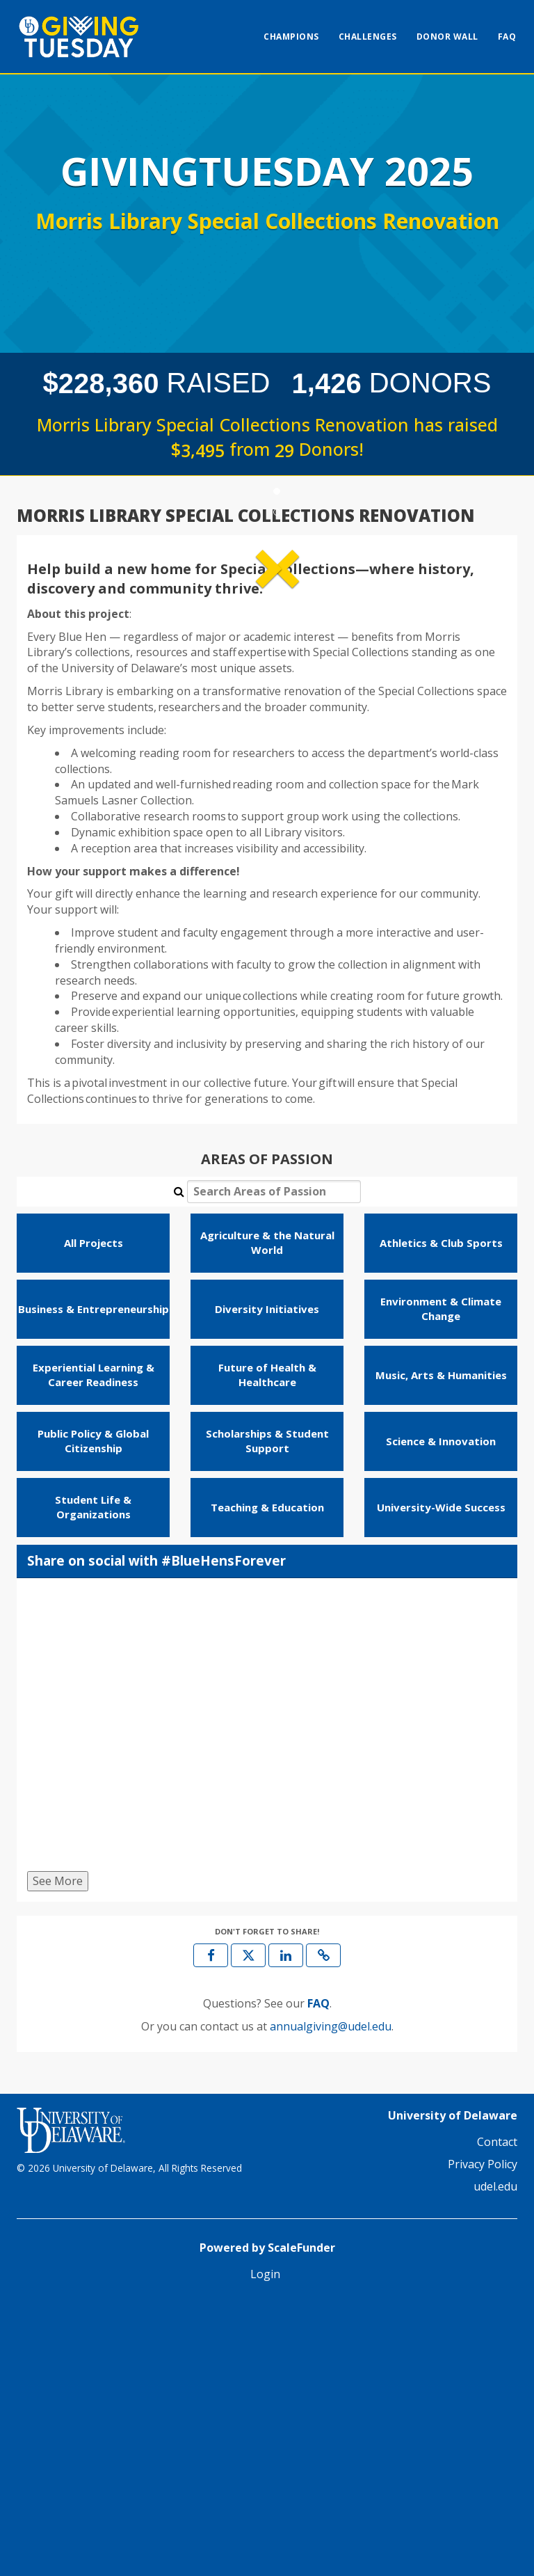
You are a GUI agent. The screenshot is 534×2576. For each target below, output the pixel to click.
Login (265, 2544)
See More (58, 2150)
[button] (63, 680)
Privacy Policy (482, 2434)
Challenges (368, 36)
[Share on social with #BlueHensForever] (267, 1998)
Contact (497, 2411)
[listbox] (267, 681)
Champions (291, 36)
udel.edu (495, 2456)
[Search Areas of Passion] (274, 1461)
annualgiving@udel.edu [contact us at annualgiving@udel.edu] (330, 2296)
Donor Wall (447, 36)
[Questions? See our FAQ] (318, 2274)
